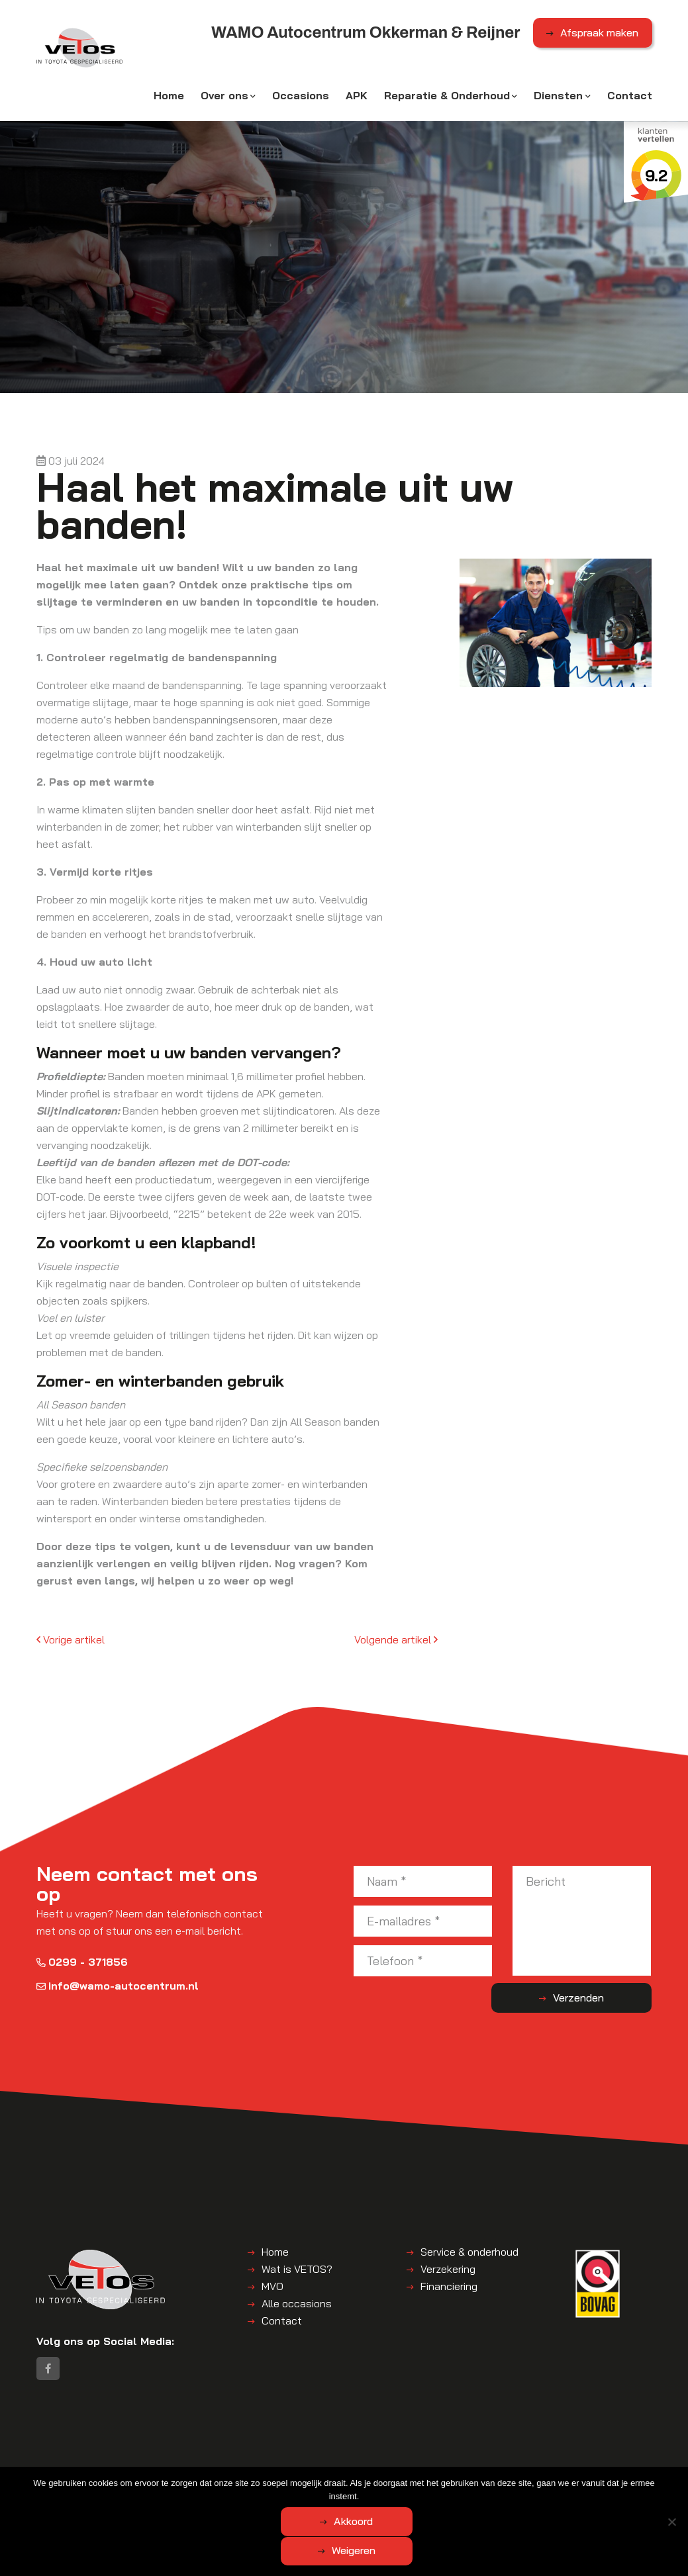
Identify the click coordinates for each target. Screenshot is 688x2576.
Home (169, 97)
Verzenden (598, 1999)
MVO (272, 2288)
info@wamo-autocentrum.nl (117, 1987)
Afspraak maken (599, 35)
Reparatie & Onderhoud (447, 97)
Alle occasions (297, 2305)
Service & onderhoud (469, 2253)
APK (357, 97)
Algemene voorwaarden (345, 2479)
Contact (629, 97)
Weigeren (417, 2550)
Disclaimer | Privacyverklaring (99, 2492)
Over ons (224, 97)
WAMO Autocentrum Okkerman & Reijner (202, 2479)
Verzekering (447, 2270)
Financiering (448, 2288)
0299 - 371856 (82, 1963)
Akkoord (291, 2550)
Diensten (558, 97)
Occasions (300, 97)
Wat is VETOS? (297, 2270)
